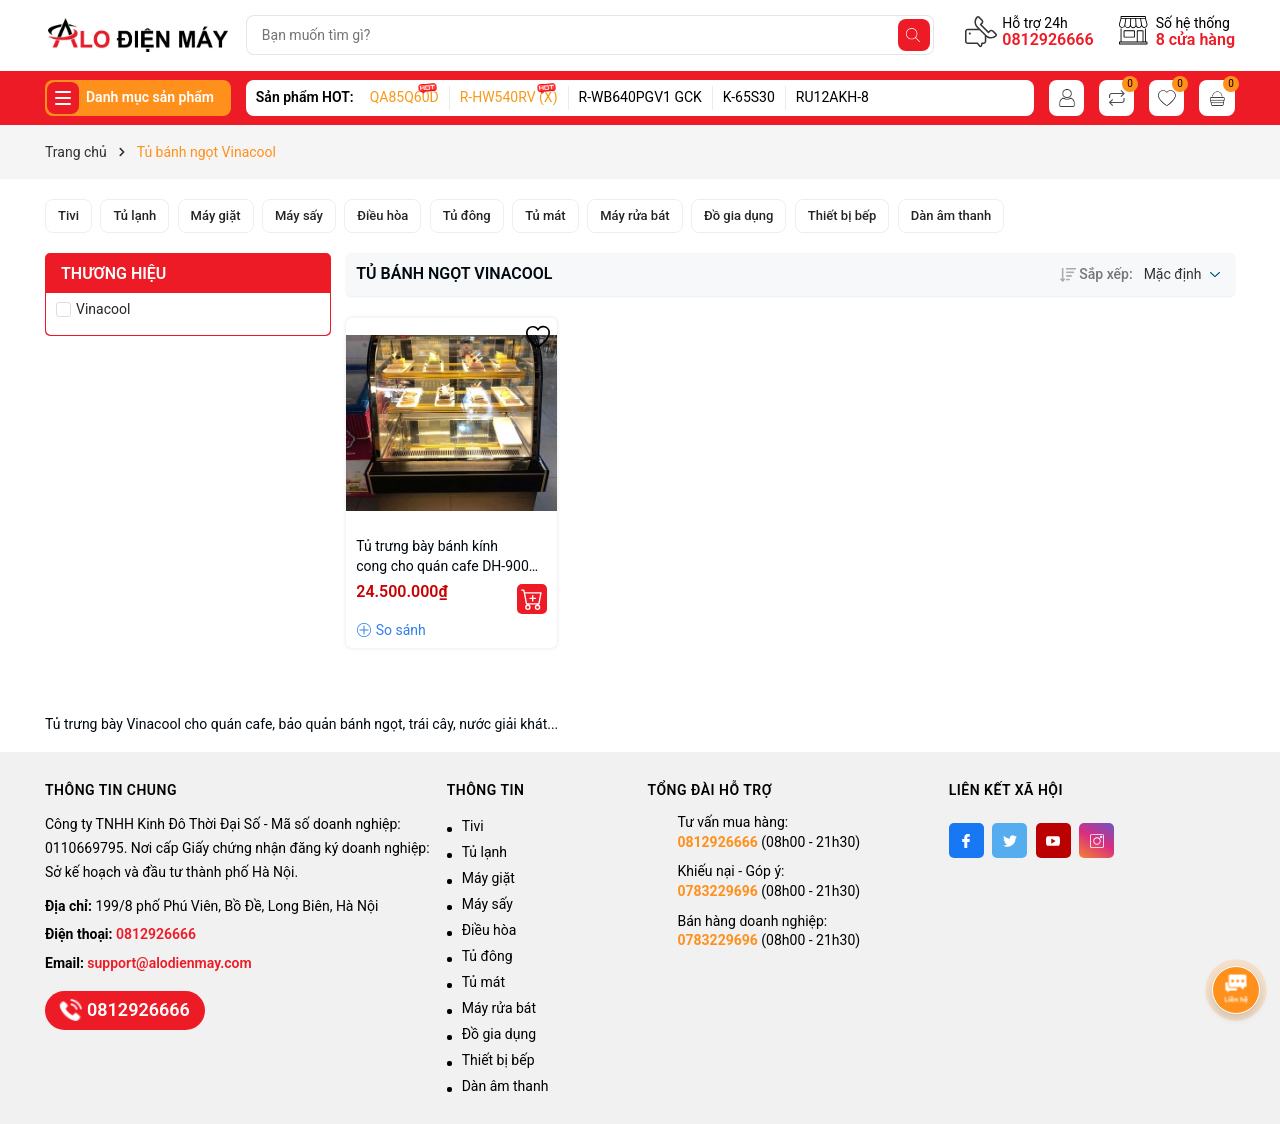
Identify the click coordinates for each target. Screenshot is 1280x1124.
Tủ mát (483, 982)
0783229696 (717, 891)
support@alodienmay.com (169, 963)
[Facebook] (966, 840)
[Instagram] (1096, 840)
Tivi (473, 826)
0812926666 (1047, 39)
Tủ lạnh (484, 852)
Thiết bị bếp (498, 1060)
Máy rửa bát (499, 1008)
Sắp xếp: (1096, 274)
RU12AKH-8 (832, 97)
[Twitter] (1009, 840)
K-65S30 (749, 97)
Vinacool (103, 309)
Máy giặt (488, 878)
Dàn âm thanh (505, 1086)
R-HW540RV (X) (509, 97)
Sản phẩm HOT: (305, 97)
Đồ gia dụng (499, 1034)
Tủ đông (487, 956)
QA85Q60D (404, 97)
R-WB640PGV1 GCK (640, 97)
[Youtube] (1053, 840)
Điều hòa (489, 930)
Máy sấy (487, 904)
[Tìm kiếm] (914, 35)
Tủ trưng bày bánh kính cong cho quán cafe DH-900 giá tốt (442, 557)
